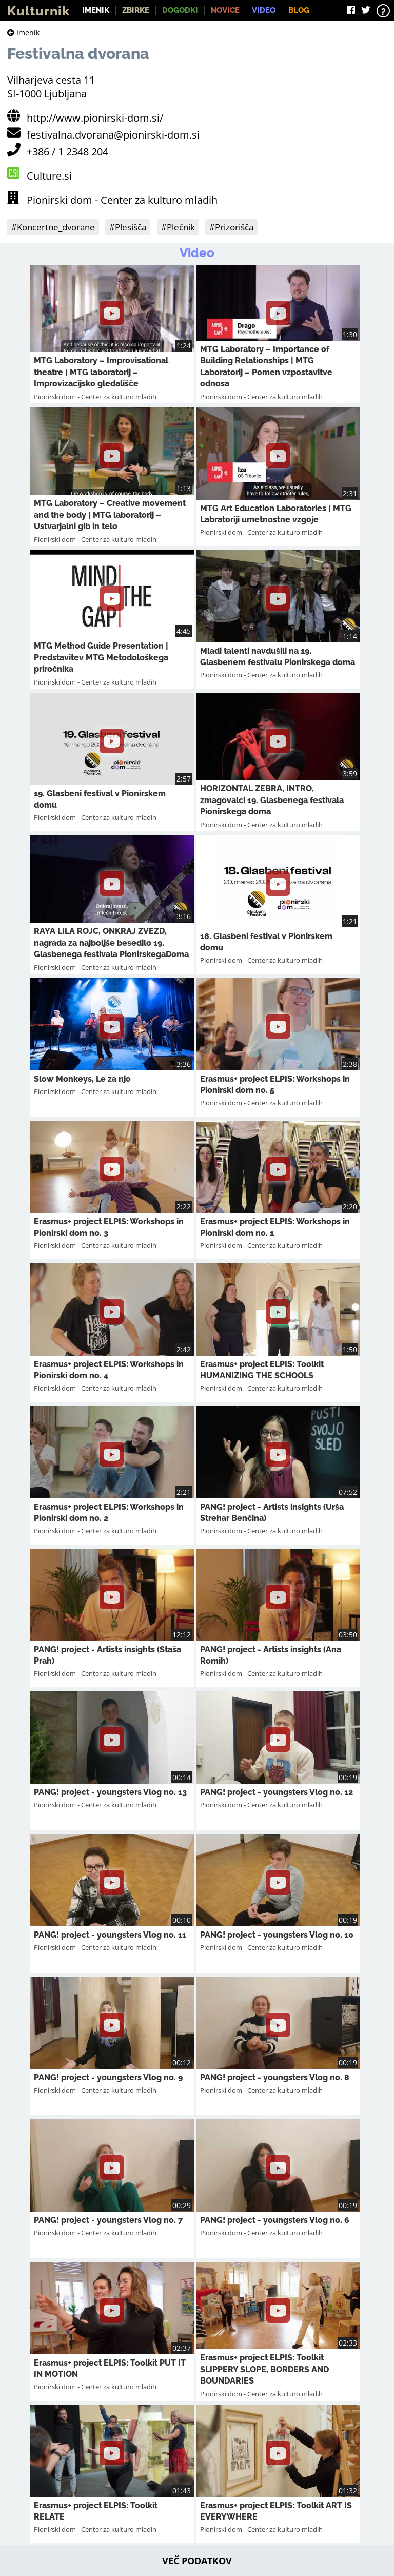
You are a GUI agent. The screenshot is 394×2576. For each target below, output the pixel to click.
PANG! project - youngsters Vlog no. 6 (274, 2220)
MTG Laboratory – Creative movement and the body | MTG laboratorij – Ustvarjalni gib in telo (110, 514)
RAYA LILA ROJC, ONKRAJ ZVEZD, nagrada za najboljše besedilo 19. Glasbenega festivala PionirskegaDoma (111, 942)
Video (263, 10)
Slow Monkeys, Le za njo (82, 1079)
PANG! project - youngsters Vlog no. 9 (108, 2077)
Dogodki (180, 10)
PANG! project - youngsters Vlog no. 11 (110, 1935)
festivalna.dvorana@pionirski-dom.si (113, 135)
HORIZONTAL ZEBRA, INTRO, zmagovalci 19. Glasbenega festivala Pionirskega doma (272, 800)
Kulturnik (38, 10)
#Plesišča (127, 227)
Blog (298, 10)
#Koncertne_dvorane (53, 227)
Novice (225, 10)
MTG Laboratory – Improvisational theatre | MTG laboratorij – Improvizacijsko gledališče (101, 372)
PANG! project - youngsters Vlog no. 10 (276, 1935)
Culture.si (49, 176)
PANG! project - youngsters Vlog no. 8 (274, 2077)
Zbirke (135, 10)
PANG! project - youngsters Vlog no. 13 (110, 1792)
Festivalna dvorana (78, 54)
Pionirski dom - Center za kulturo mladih (122, 200)
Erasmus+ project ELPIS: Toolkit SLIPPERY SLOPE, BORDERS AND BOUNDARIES (264, 2369)
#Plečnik (178, 227)
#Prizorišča (231, 227)
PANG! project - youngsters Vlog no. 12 (276, 1792)
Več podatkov (197, 2560)
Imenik (95, 10)
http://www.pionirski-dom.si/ (95, 118)
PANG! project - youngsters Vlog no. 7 (108, 2220)
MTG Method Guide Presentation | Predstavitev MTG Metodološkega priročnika (101, 657)
